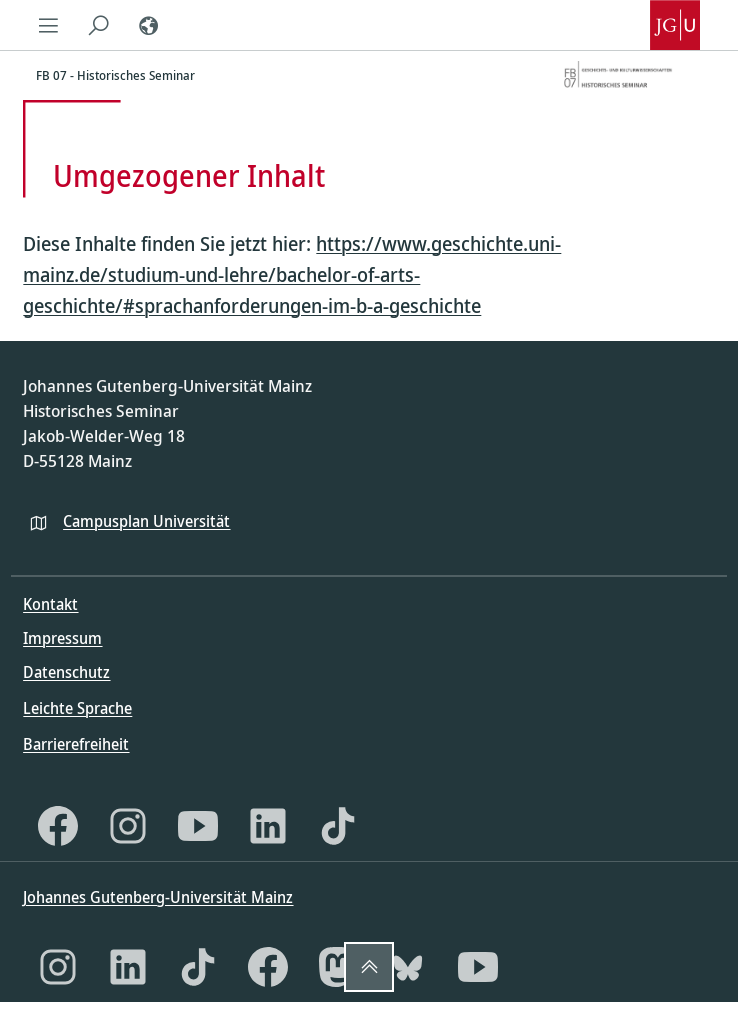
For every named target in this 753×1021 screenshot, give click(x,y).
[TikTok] (338, 826)
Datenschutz (66, 672)
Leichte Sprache (77, 708)
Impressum (62, 638)
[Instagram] (128, 826)
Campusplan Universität (146, 521)
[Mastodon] (338, 967)
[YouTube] (198, 826)
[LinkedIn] (268, 826)
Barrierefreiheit (76, 744)
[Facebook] (58, 826)
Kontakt (50, 604)
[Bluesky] (408, 967)
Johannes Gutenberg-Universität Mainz (158, 897)
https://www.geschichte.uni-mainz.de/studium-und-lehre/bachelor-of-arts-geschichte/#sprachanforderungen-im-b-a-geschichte (292, 274)
